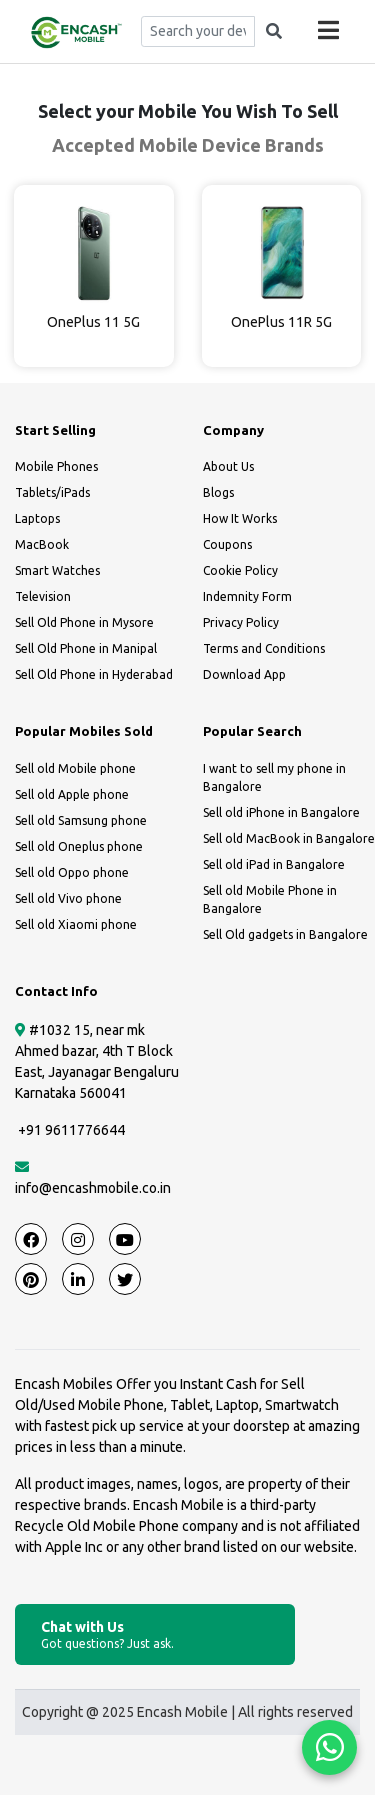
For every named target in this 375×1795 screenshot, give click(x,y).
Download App (244, 674)
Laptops (37, 518)
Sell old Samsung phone (81, 820)
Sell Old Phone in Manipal (86, 648)
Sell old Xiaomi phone (76, 924)
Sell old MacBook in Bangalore (289, 838)
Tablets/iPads (52, 492)
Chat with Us (155, 1635)
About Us (228, 466)
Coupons (227, 544)
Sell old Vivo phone (68, 898)
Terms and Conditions (264, 648)
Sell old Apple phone (72, 794)
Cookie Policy (240, 570)
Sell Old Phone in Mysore (84, 622)
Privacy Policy (241, 622)
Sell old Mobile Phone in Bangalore (270, 899)
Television (43, 596)
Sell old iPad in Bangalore (274, 864)
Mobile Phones (56, 466)
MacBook (42, 544)
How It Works (240, 518)
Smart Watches (57, 570)
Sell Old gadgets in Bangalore (285, 934)
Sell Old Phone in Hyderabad (94, 674)
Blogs (218, 492)
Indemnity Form (247, 596)
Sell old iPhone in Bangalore (281, 812)
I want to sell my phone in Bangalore (274, 777)
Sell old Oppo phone (72, 872)
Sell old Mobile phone (75, 768)
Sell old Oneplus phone (79, 846)
